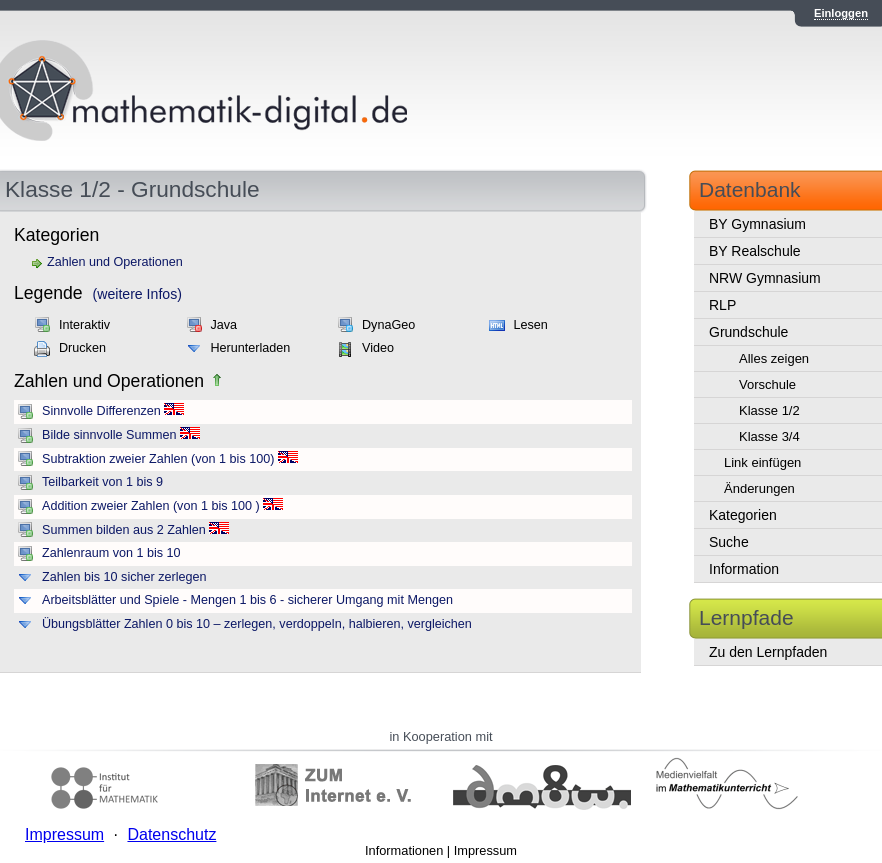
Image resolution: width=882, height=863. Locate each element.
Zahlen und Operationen (115, 262)
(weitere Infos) (137, 294)
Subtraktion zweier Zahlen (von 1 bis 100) (158, 459)
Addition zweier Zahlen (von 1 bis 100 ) (151, 506)
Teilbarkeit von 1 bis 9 (102, 482)
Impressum (485, 850)
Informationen (404, 850)
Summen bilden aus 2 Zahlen (124, 530)
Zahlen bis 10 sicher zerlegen (124, 577)
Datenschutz (171, 834)
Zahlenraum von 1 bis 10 (111, 553)
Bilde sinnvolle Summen (109, 435)
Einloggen (841, 13)
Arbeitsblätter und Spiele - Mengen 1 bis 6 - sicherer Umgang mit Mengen (247, 600)
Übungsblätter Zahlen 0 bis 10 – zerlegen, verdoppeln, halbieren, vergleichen (257, 624)
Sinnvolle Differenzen (101, 411)
